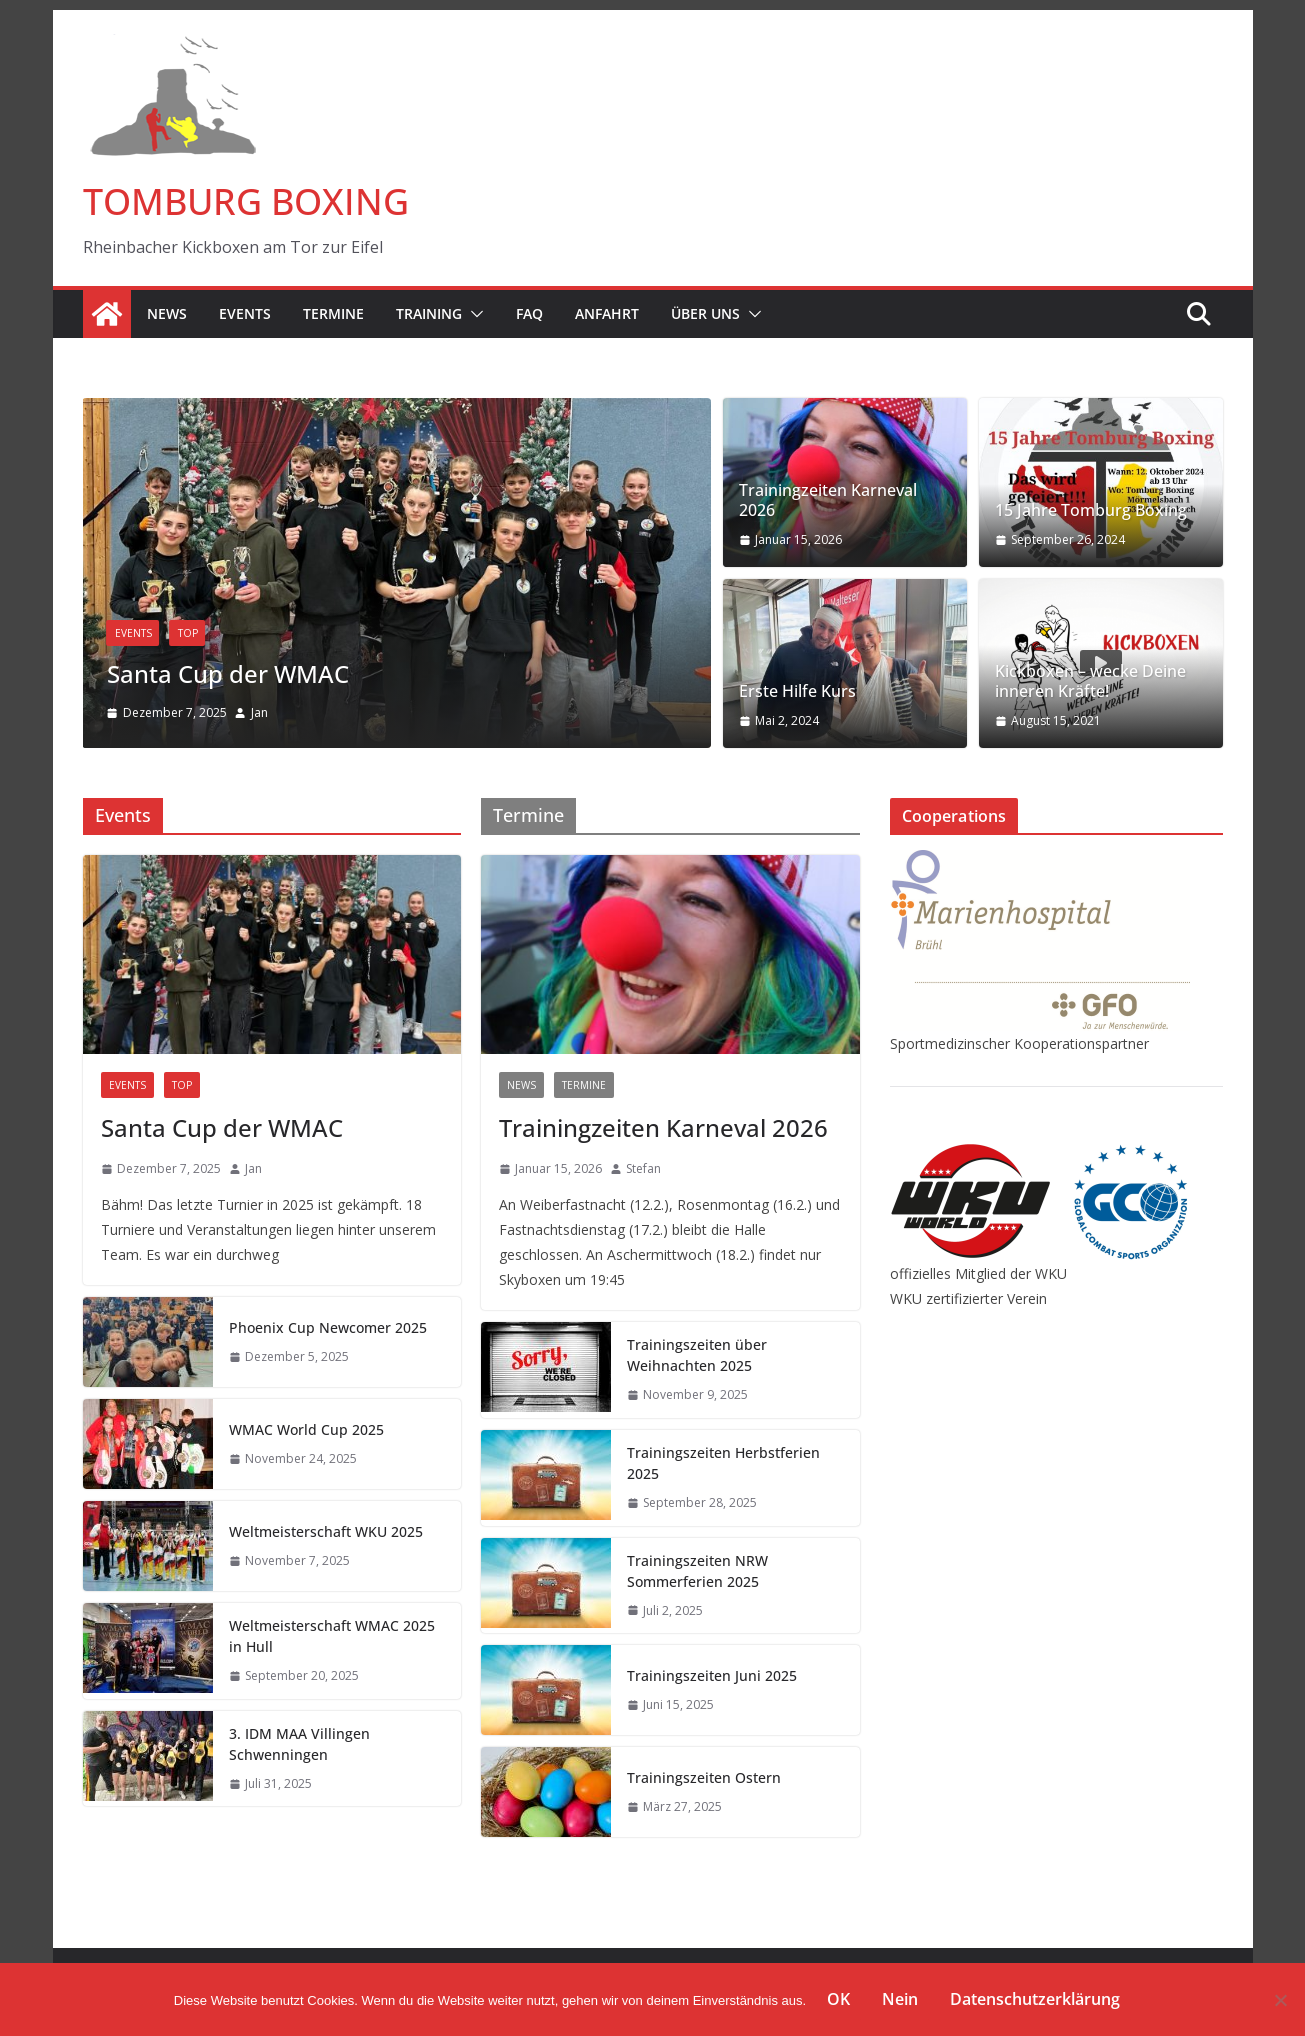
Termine (333, 313)
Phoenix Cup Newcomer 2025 (328, 1327)
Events (245, 313)
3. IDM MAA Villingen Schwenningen (299, 1744)
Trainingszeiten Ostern (704, 1777)
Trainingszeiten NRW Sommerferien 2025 (697, 1571)
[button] (473, 314)
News (167, 313)
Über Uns (705, 313)
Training (429, 313)
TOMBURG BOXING (246, 201)
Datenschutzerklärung (1035, 1999)
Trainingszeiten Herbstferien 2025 (723, 1463)
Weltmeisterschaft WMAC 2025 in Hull (332, 1636)
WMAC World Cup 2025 (306, 1429)
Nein (900, 1999)
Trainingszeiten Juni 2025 (712, 1675)
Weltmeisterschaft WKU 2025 (326, 1531)
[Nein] (1280, 2000)
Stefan (643, 1168)
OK (838, 1999)
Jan (259, 712)
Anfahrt (607, 313)
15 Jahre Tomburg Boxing (1091, 510)
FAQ (529, 313)
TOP (188, 634)
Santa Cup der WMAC (228, 674)
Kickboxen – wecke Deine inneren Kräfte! (1090, 682)
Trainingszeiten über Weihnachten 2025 (697, 1355)
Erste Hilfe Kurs (797, 691)
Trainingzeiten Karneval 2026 (828, 501)
